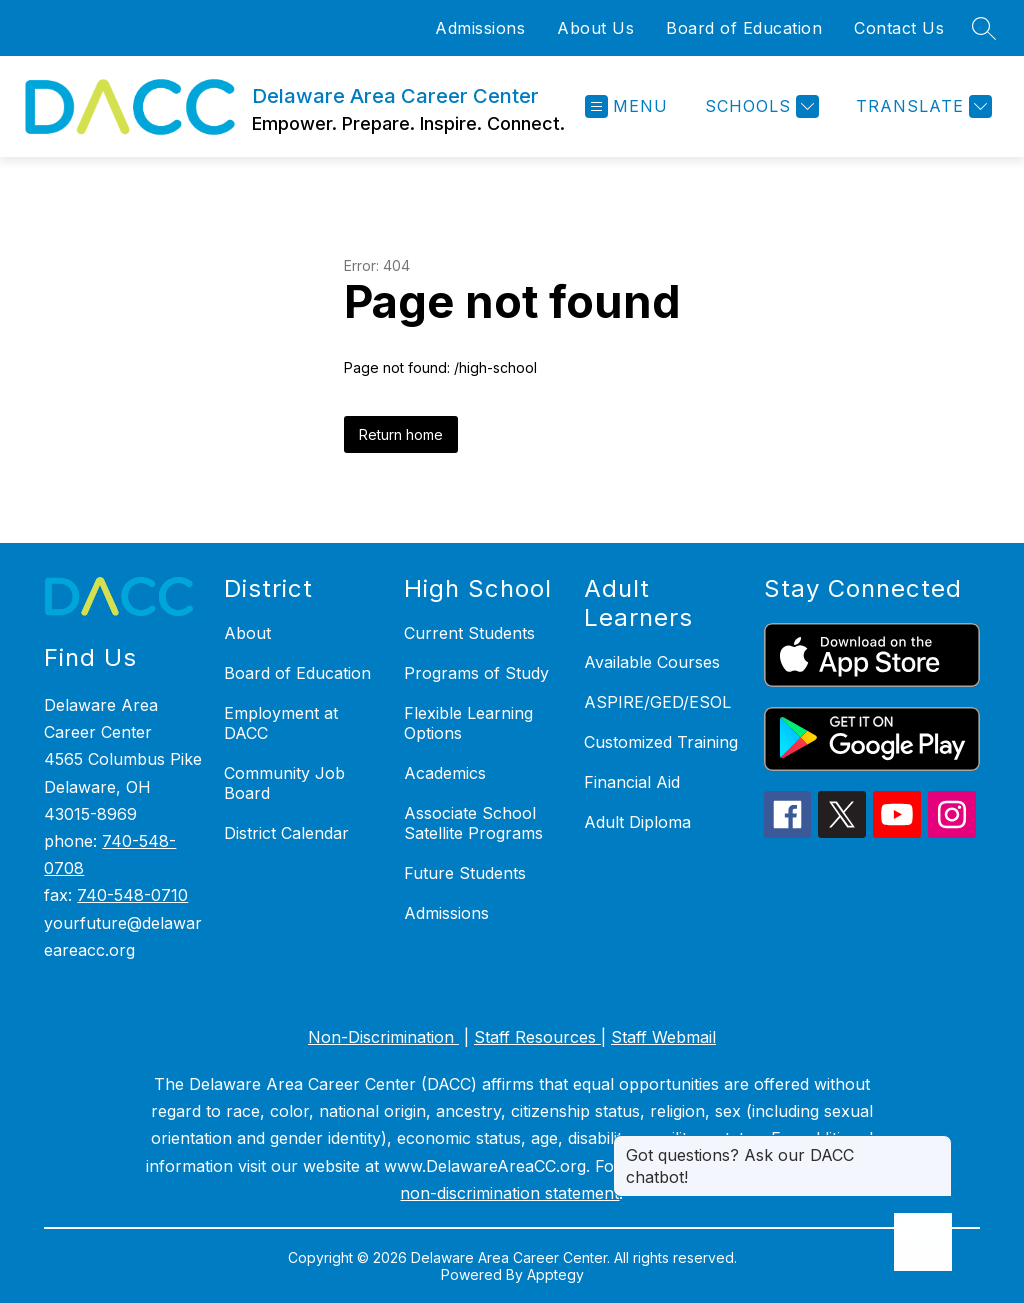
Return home (401, 434)
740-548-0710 (132, 895)
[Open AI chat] (923, 1242)
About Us (595, 28)
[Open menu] (626, 106)
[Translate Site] (921, 106)
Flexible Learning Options (468, 723)
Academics (445, 773)
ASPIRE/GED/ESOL (657, 702)
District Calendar (286, 833)
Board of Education (744, 28)
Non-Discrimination (383, 1037)
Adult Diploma (637, 822)
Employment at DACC (281, 723)
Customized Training (661, 742)
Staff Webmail (663, 1037)
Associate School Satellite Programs (473, 823)
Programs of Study (476, 673)
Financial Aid (632, 782)
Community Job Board (284, 783)
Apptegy (555, 1274)
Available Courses (652, 662)
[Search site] (984, 28)
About (247, 633)
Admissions (480, 28)
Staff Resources (537, 1037)
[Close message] (936, 1145)
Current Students (469, 633)
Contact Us (899, 28)
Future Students (465, 873)
